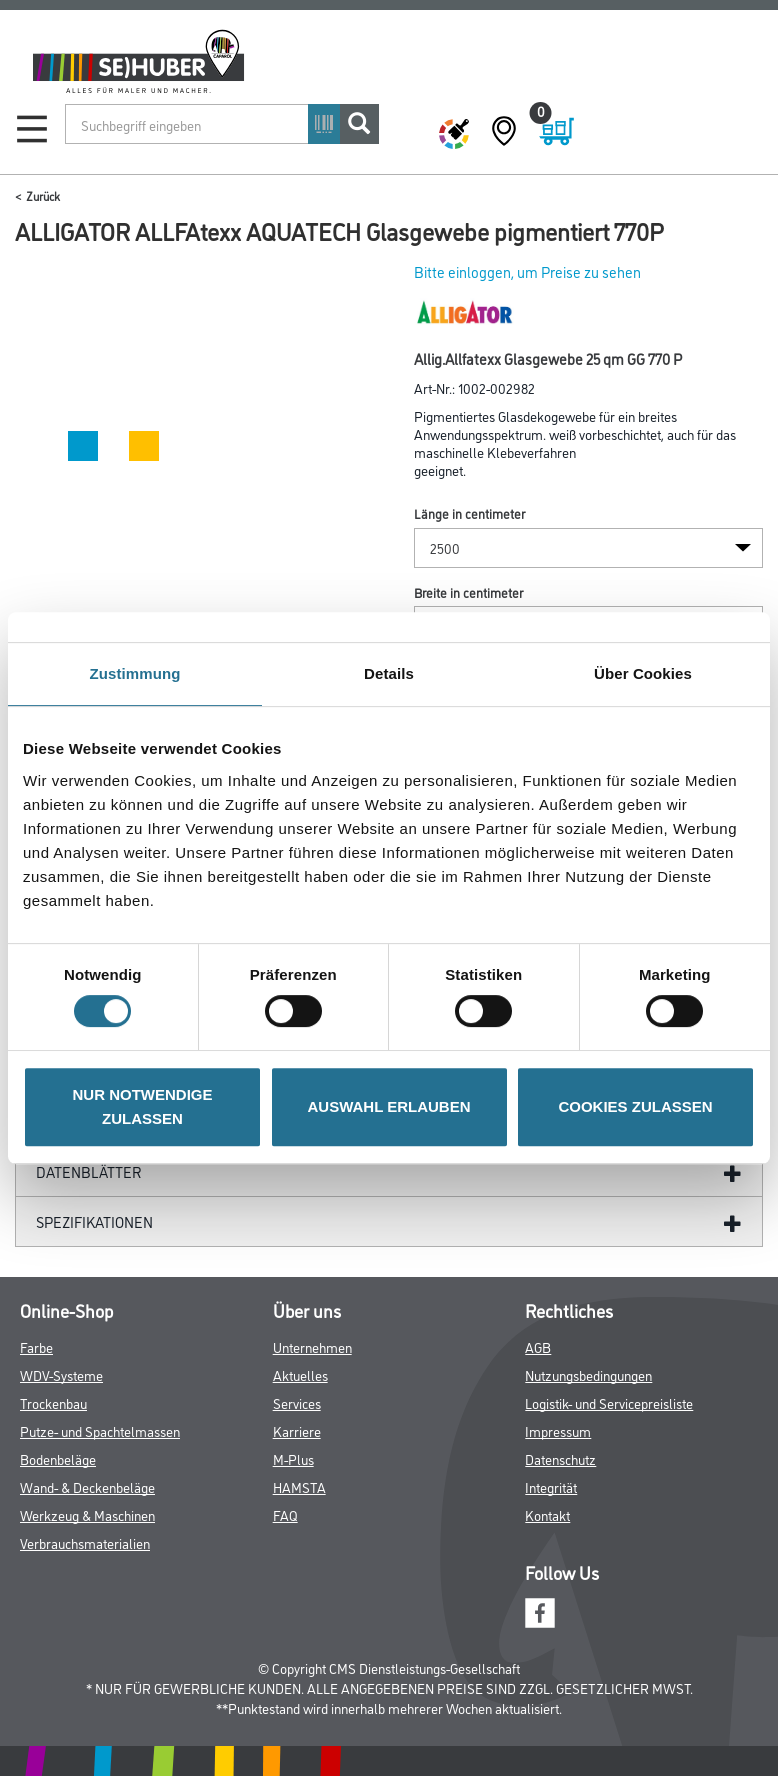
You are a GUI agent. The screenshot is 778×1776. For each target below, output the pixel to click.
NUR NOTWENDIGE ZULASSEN (143, 1106)
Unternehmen (312, 1346)
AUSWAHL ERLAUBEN (388, 1106)
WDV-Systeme (61, 1374)
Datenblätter (89, 1171)
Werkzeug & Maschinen (87, 1514)
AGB (538, 1346)
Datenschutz (560, 1458)
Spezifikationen (94, 1221)
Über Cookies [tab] (643, 673)
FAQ (285, 1514)
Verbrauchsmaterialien (85, 1542)
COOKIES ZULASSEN (635, 1106)
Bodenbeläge (58, 1458)
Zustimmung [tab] (135, 673)
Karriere (297, 1430)
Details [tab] (389, 673)
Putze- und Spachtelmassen (100, 1430)
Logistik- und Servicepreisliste (609, 1402)
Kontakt (547, 1514)
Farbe (36, 1346)
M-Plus (293, 1458)
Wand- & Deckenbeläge (87, 1486)
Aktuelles (300, 1374)
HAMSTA (299, 1486)
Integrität (551, 1486)
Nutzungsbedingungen (588, 1374)
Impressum (558, 1430)
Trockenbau (53, 1402)
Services (297, 1402)
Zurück (43, 195)
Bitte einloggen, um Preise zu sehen (527, 271)
